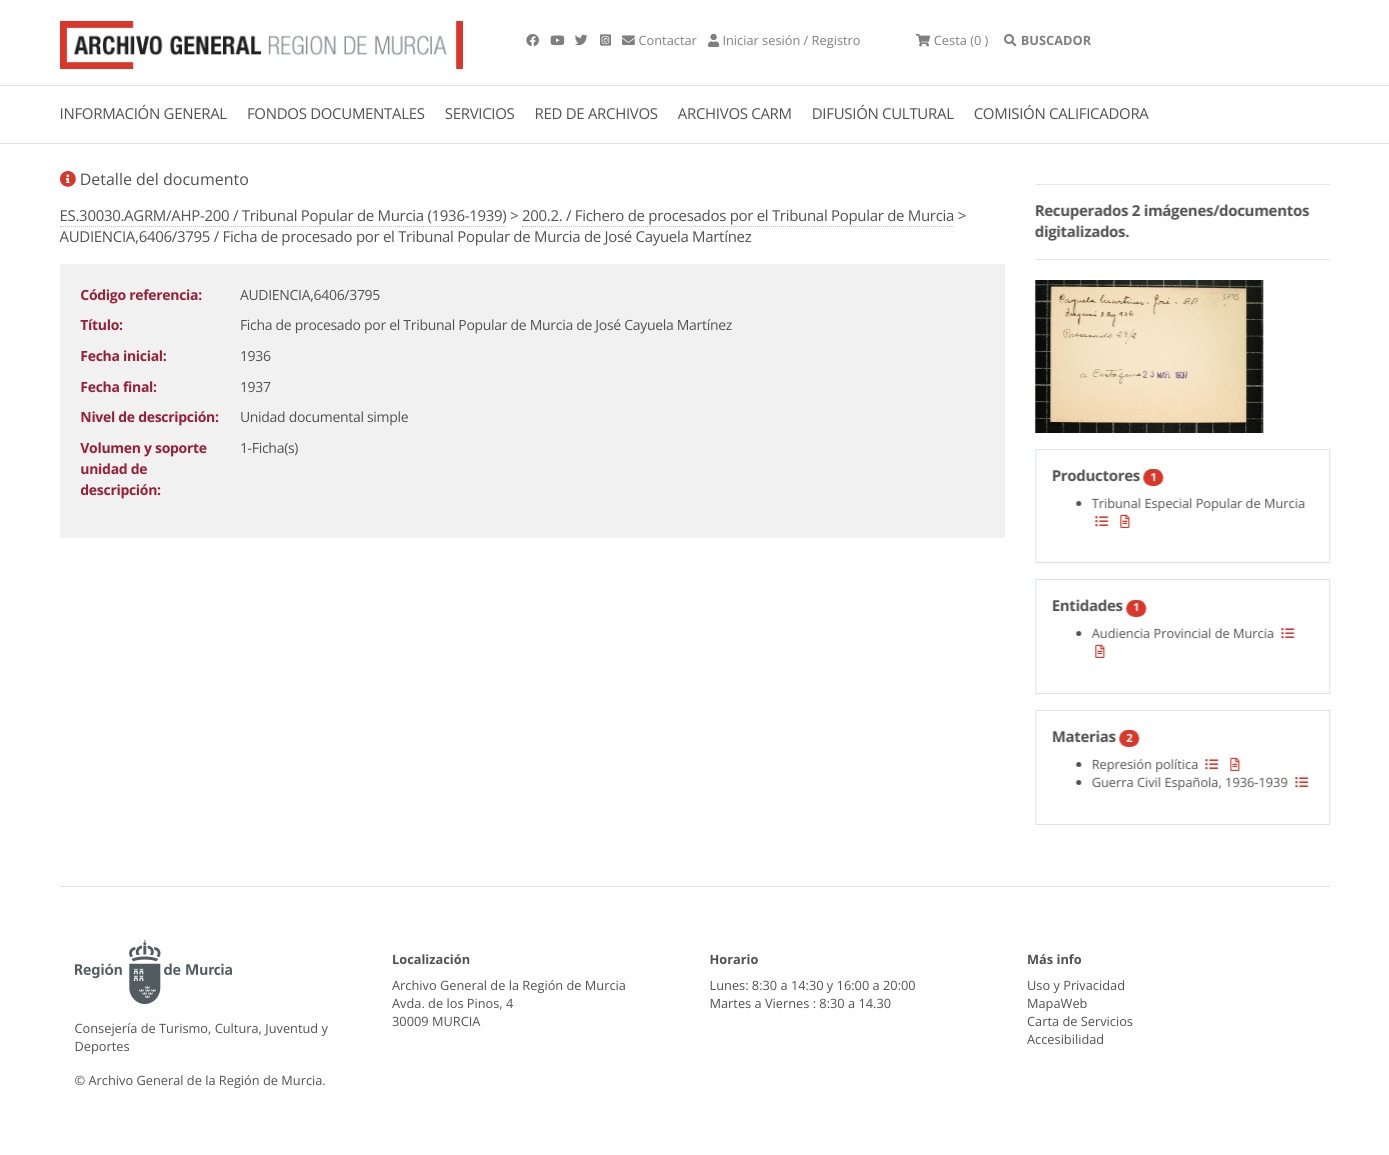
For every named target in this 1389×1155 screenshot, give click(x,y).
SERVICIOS (480, 114)
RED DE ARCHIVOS (596, 114)
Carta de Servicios (1080, 1021)
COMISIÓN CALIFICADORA (1061, 114)
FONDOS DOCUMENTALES (336, 114)
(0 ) (952, 40)
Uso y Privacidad (1076, 985)
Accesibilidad (1065, 1039)
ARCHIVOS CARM (735, 114)
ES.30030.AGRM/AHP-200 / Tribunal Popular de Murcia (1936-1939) (283, 216)
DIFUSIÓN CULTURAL (883, 114)
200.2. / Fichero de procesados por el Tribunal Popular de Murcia (738, 216)
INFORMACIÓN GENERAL (143, 114)
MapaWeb (1057, 1003)
